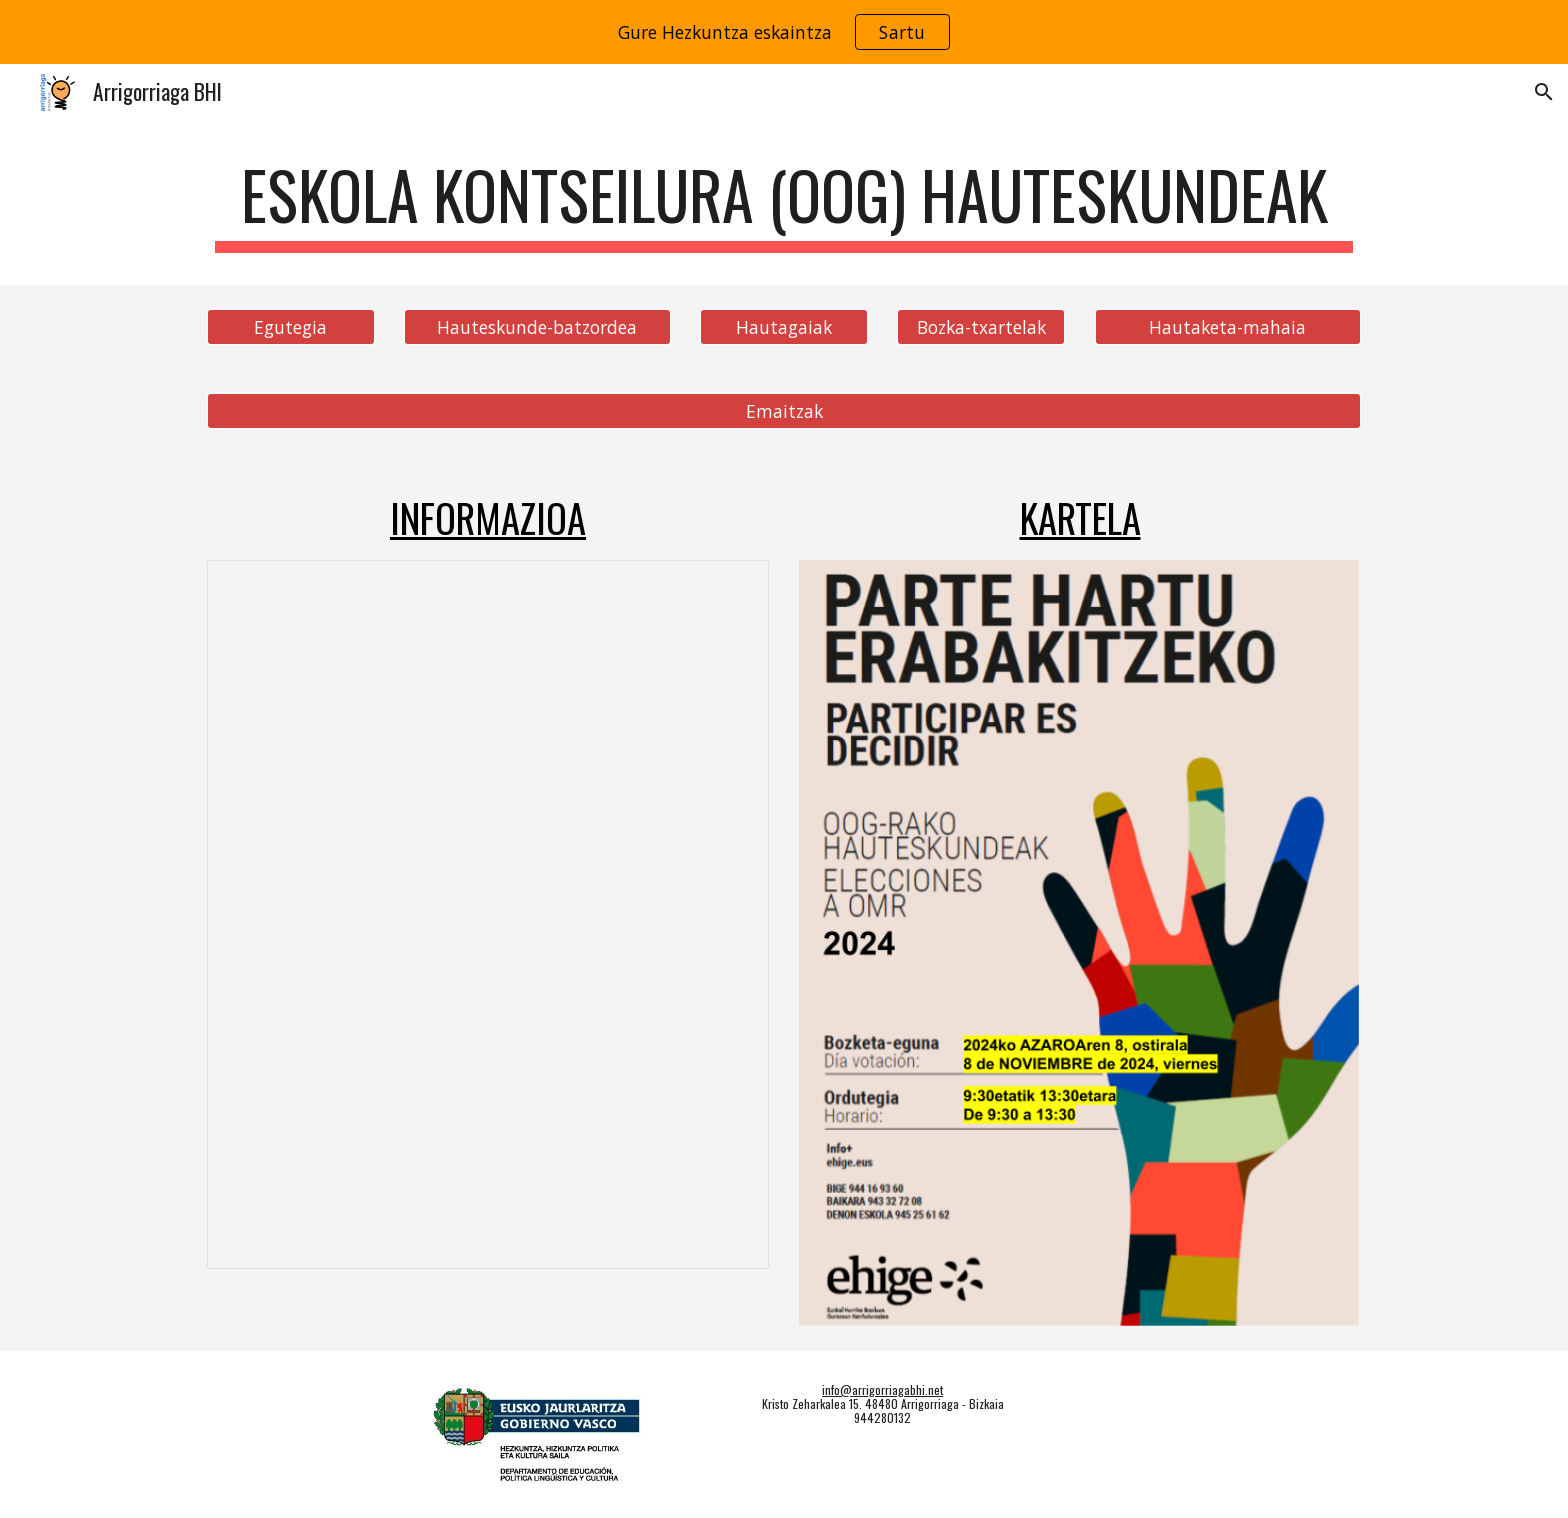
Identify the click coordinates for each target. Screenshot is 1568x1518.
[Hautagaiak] (784, 326)
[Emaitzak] (784, 410)
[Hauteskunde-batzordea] (537, 326)
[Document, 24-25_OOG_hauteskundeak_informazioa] (488, 914)
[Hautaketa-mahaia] (1228, 326)
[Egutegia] (291, 326)
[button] (1544, 92)
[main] (784, 204)
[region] (784, 32)
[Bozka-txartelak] (981, 326)
